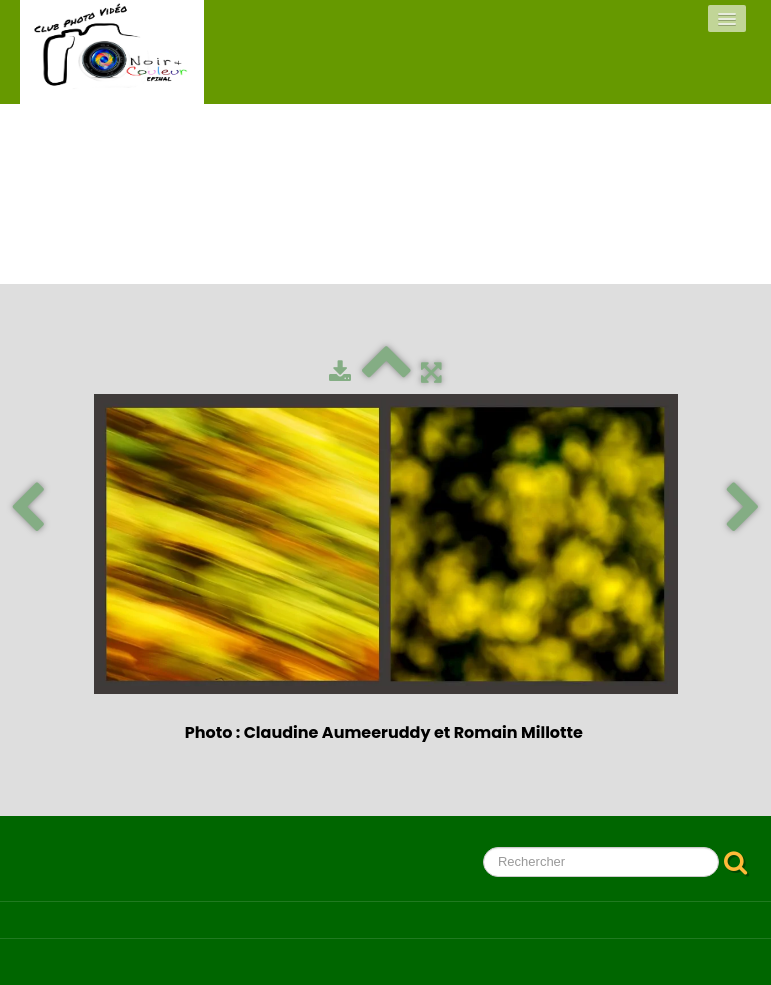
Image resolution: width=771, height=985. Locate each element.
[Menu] (727, 18)
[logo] (112, 52)
